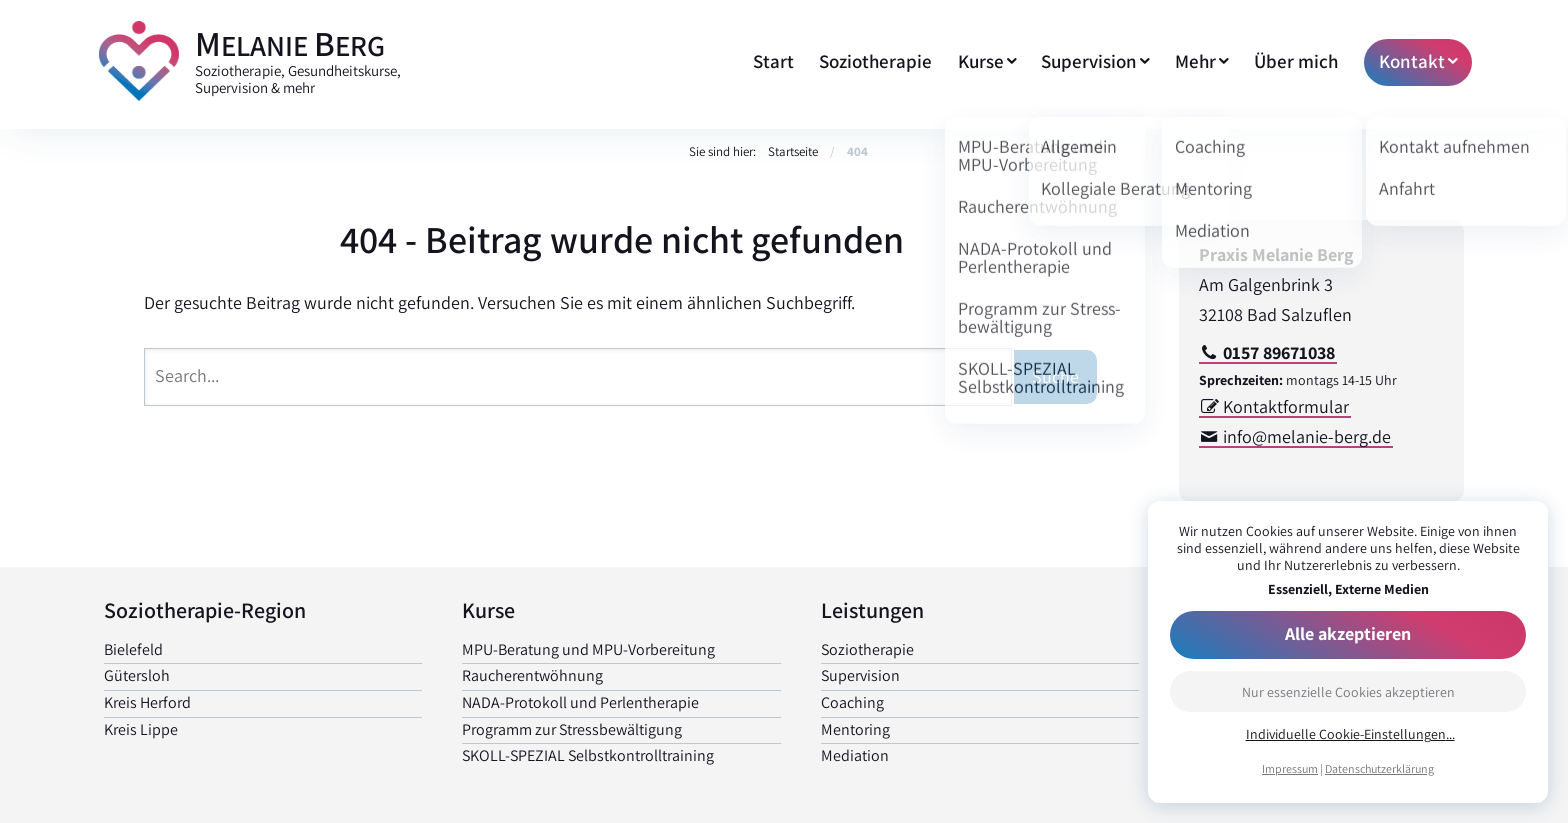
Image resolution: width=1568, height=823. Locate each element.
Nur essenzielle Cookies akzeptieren (1348, 692)
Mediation (855, 755)
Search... (187, 375)
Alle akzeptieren (1348, 633)
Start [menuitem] (773, 61)
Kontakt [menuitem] (1412, 61)
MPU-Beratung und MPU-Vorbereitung (588, 649)
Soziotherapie (867, 649)
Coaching (852, 702)
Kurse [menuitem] (981, 61)
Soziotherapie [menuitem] (875, 61)
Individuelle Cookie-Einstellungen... (1350, 734)
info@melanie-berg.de (1307, 436)
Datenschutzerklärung (1379, 768)
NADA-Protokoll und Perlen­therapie (580, 702)
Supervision (860, 675)
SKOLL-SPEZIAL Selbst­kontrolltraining (588, 755)
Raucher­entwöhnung (532, 675)
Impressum (1290, 768)
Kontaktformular (1286, 406)
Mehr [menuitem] (1195, 61)
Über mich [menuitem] (1296, 61)
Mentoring (855, 729)
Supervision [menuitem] (1089, 61)
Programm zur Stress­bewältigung (572, 729)
